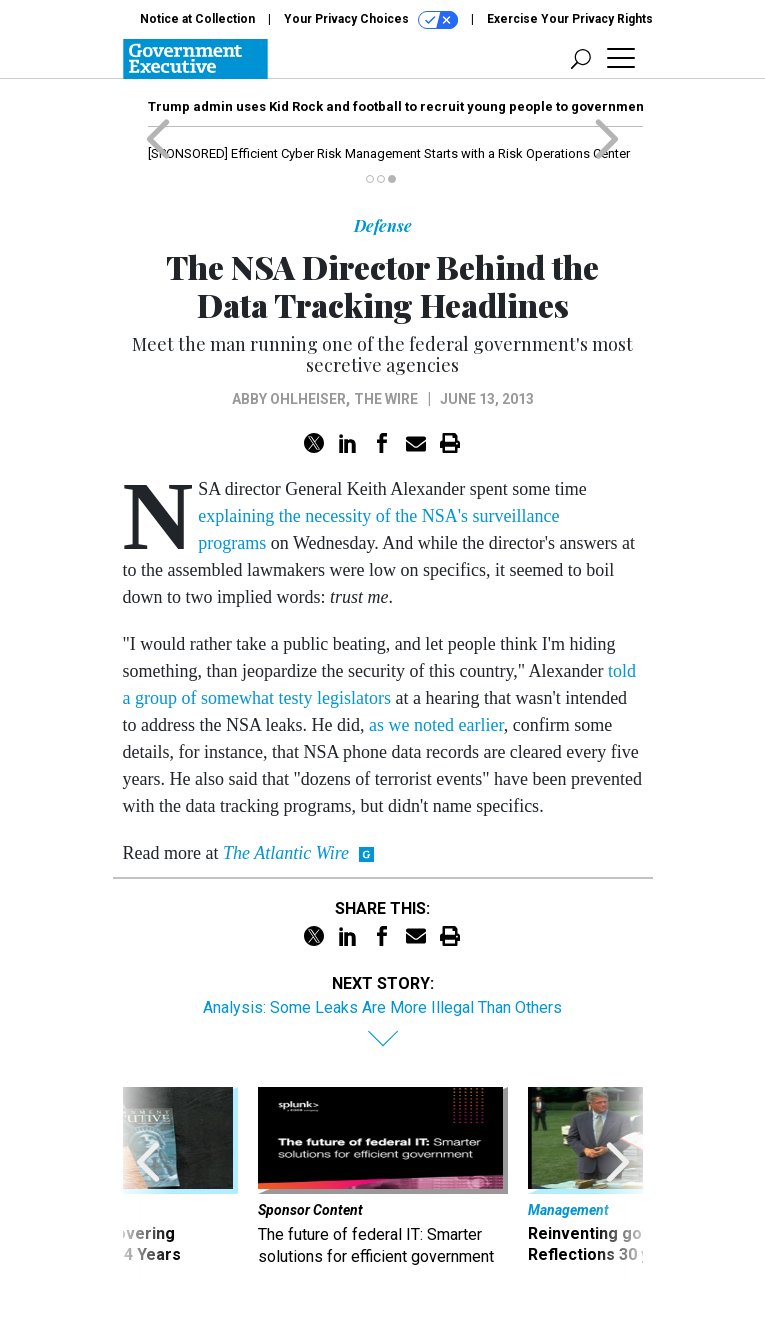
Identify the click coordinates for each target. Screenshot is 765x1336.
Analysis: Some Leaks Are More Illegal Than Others (382, 1007)
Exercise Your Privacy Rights (570, 19)
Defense (383, 225)
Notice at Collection (197, 19)
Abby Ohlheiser (289, 399)
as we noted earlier (436, 725)
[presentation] (148, 1186)
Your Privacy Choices (371, 20)
